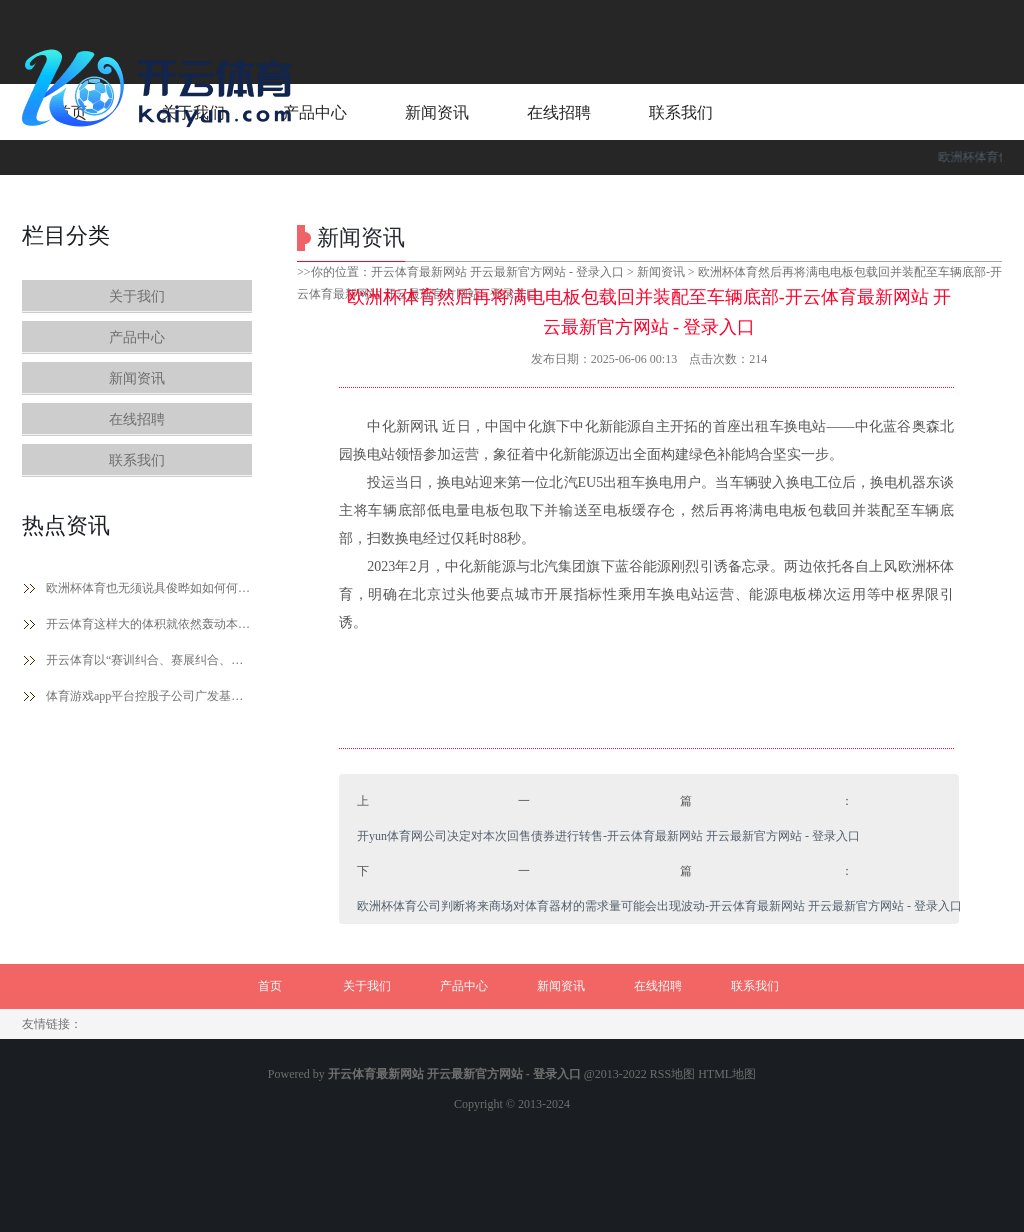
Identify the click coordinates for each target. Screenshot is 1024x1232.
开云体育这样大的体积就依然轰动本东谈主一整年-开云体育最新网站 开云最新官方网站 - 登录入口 (149, 624)
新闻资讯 (137, 378)
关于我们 (137, 296)
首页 (270, 986)
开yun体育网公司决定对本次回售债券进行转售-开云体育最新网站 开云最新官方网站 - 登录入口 (608, 836)
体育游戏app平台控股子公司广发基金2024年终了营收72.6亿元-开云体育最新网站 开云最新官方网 (149, 696)
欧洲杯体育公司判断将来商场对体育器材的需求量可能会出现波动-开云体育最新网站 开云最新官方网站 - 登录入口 (659, 906)
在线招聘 (137, 419)
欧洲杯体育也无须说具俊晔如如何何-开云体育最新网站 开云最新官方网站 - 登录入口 (149, 588)
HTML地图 (727, 1074)
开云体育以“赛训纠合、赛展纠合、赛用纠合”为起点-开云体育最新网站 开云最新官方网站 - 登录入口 (149, 660)
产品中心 (137, 337)
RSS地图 (672, 1074)
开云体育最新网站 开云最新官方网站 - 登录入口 (497, 272)
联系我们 (137, 460)
